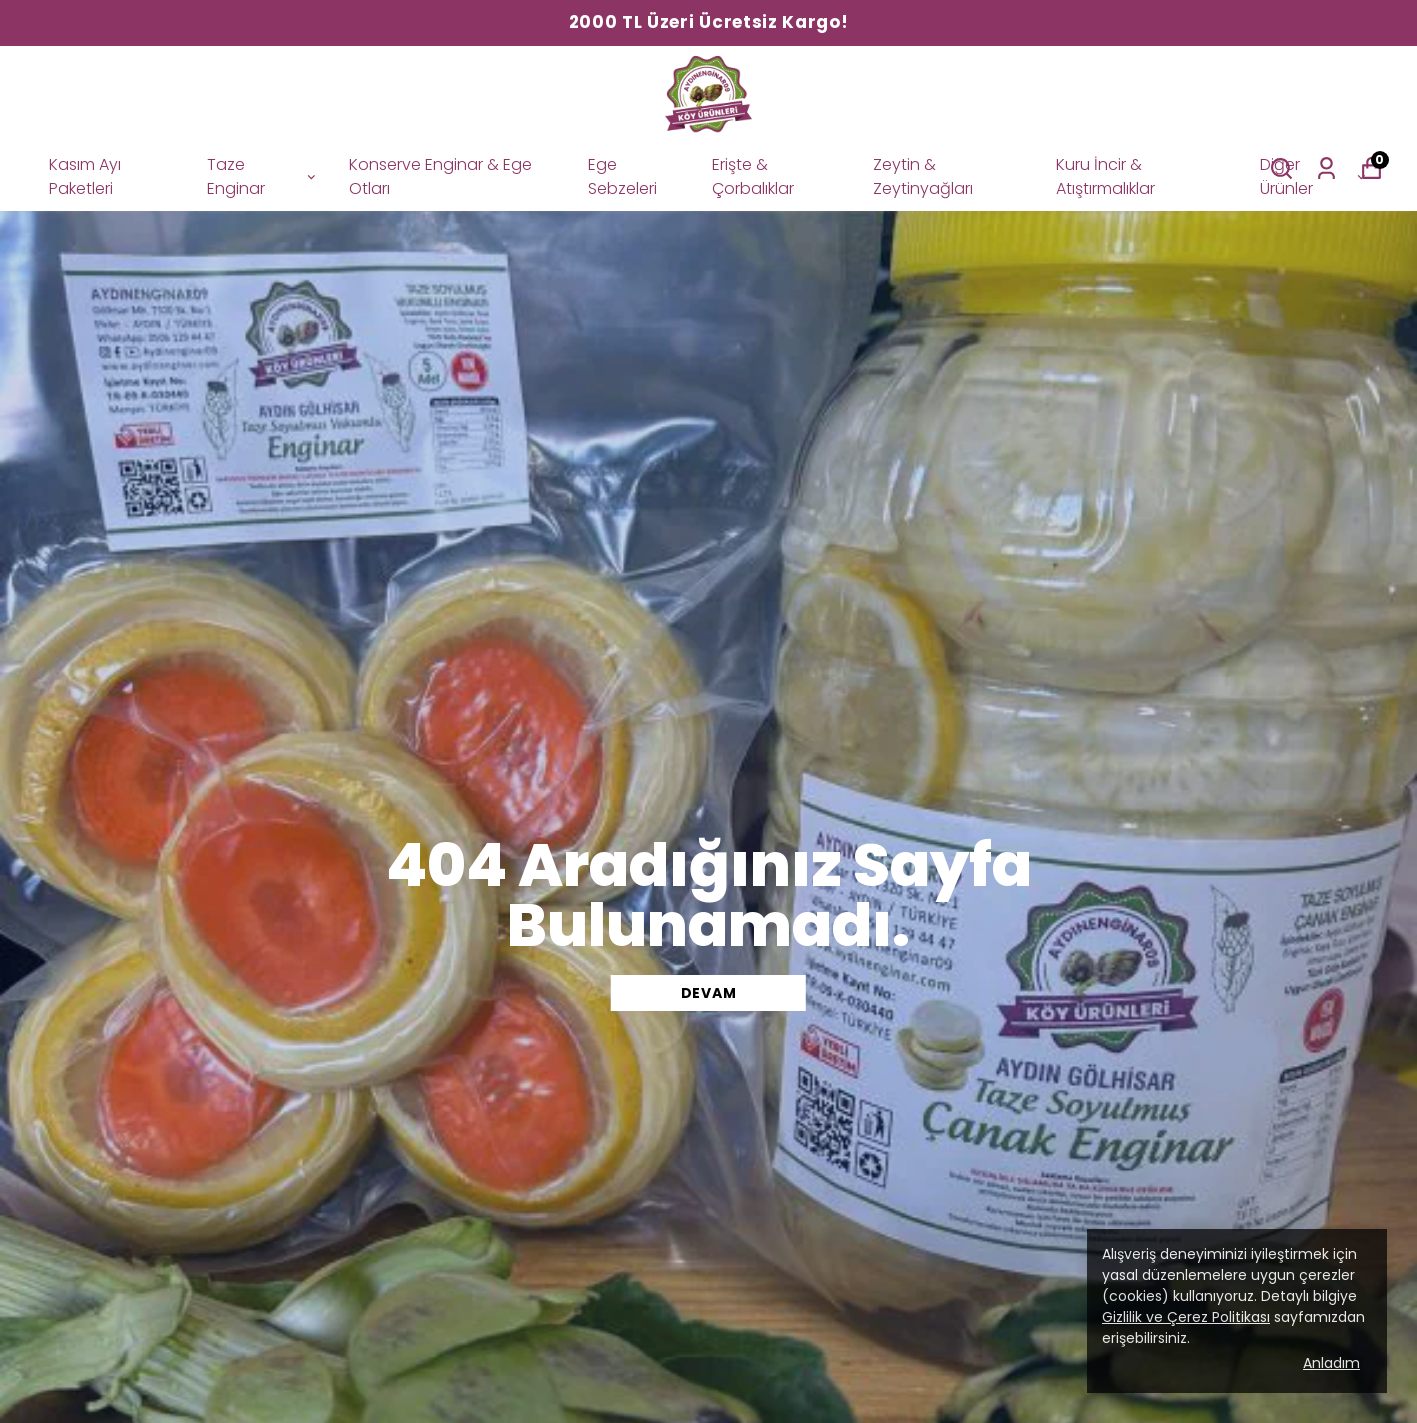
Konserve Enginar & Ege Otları (440, 176)
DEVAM (709, 993)
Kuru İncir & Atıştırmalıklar (1105, 176)
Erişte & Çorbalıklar (753, 176)
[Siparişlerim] (1326, 168)
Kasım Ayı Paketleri (85, 176)
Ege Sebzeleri (622, 176)
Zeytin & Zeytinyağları (923, 176)
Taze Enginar (262, 176)
